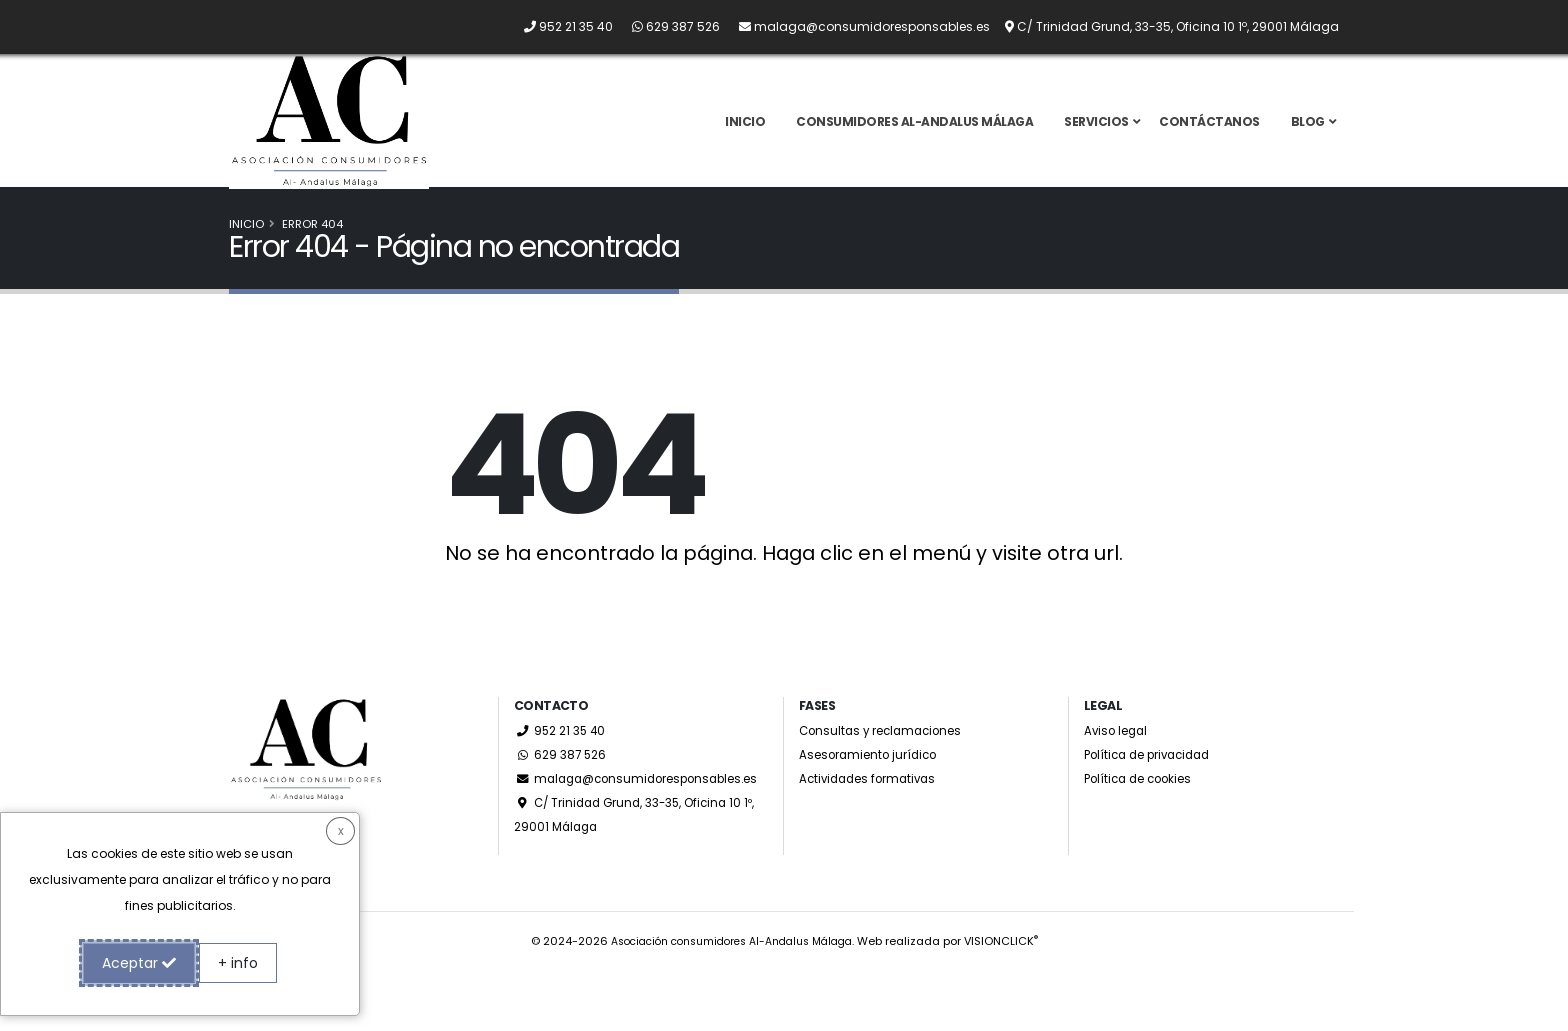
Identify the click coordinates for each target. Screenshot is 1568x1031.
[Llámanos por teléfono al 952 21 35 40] (560, 26)
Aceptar (139, 963)
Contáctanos (1209, 139)
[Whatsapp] (668, 26)
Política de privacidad (1154, 791)
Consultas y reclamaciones (887, 767)
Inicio (745, 139)
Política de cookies (1144, 815)
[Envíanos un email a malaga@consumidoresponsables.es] (856, 26)
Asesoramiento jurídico (874, 791)
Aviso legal (1118, 767)
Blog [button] (1308, 139)
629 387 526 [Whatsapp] (562, 791)
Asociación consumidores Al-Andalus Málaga (731, 1002)
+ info (238, 963)
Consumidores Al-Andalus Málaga (914, 139)
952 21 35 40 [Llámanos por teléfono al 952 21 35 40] (562, 767)
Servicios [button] (1096, 139)
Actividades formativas (873, 815)
